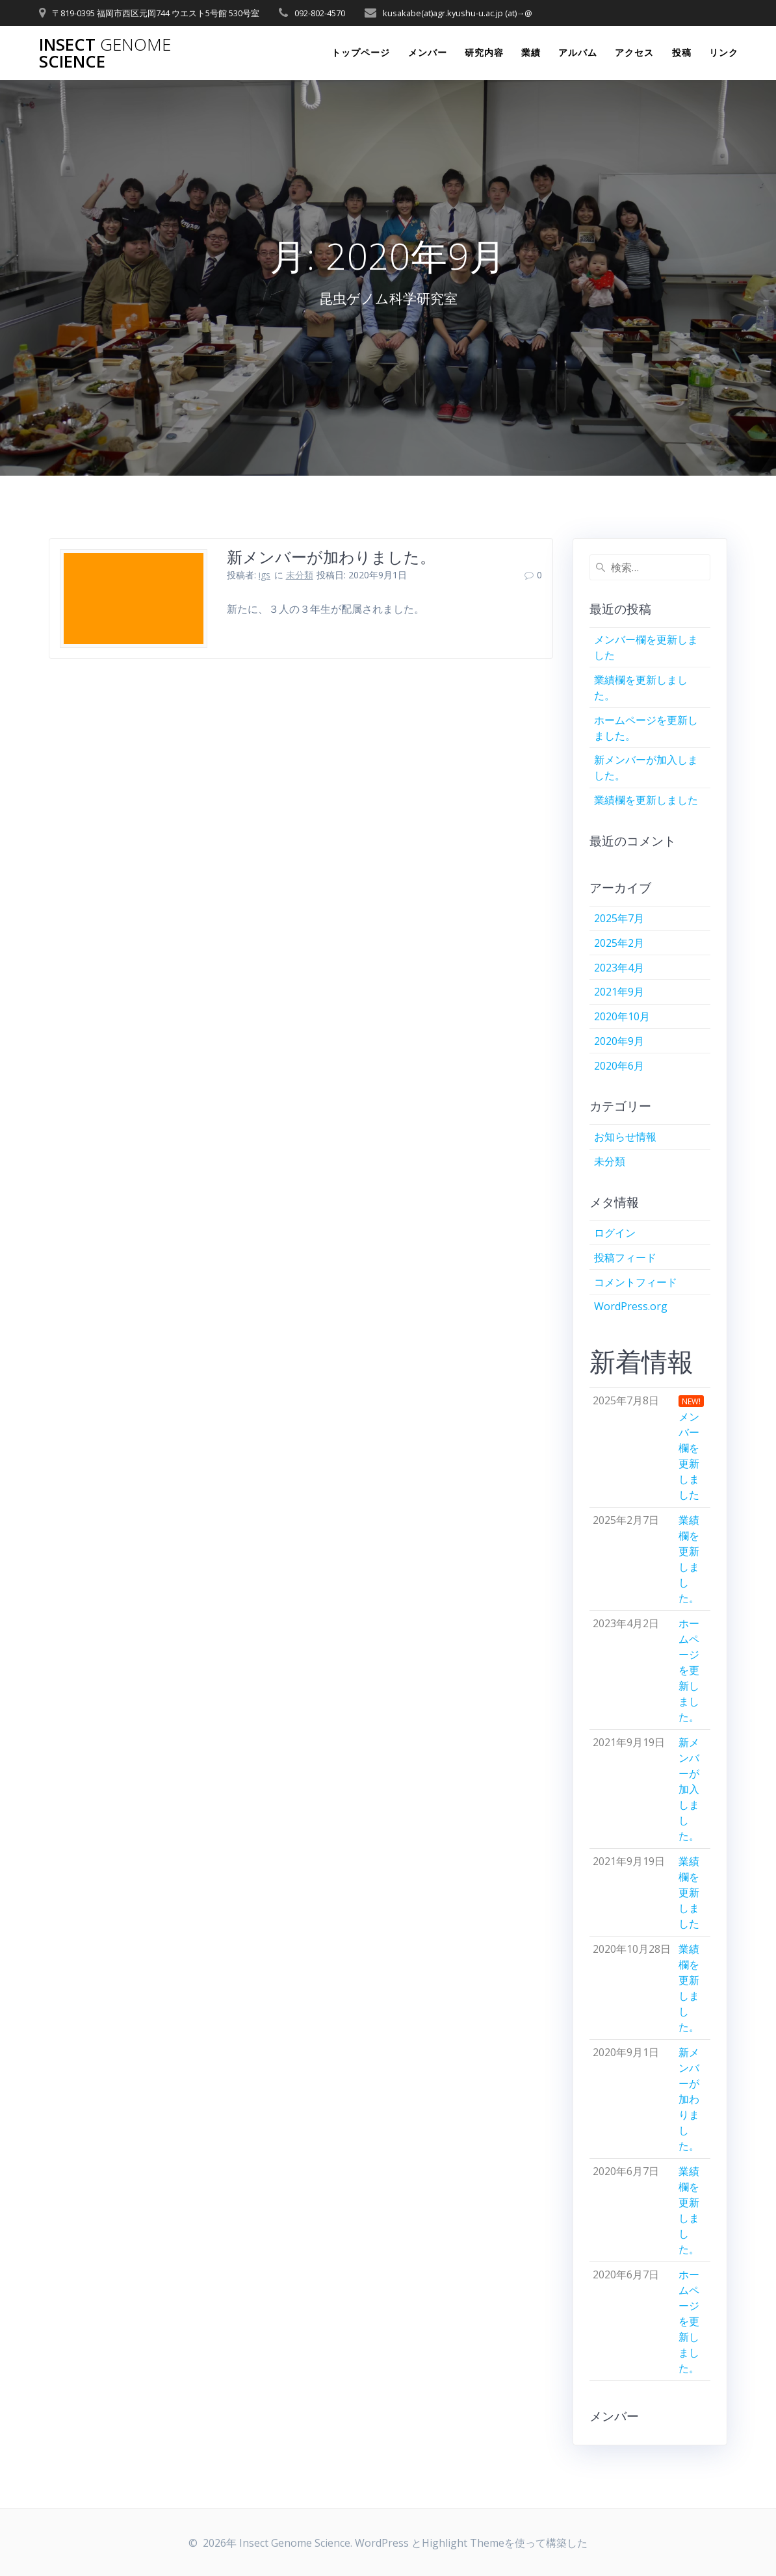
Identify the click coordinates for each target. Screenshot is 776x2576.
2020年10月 (622, 1016)
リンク (723, 52)
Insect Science (105, 53)
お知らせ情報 (625, 1136)
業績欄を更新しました (646, 800)
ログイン (615, 1233)
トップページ (360, 52)
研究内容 (484, 52)
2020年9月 (619, 1041)
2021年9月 (619, 992)
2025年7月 (619, 918)
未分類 (299, 575)
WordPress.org (630, 1306)
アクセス (634, 52)
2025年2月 (619, 943)
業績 (531, 52)
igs (264, 575)
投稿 (682, 52)
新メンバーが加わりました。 (331, 556)
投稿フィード (625, 1257)
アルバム (577, 52)
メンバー (427, 52)
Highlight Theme (463, 2543)
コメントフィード (635, 1282)
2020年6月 (619, 1066)
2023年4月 (619, 967)
